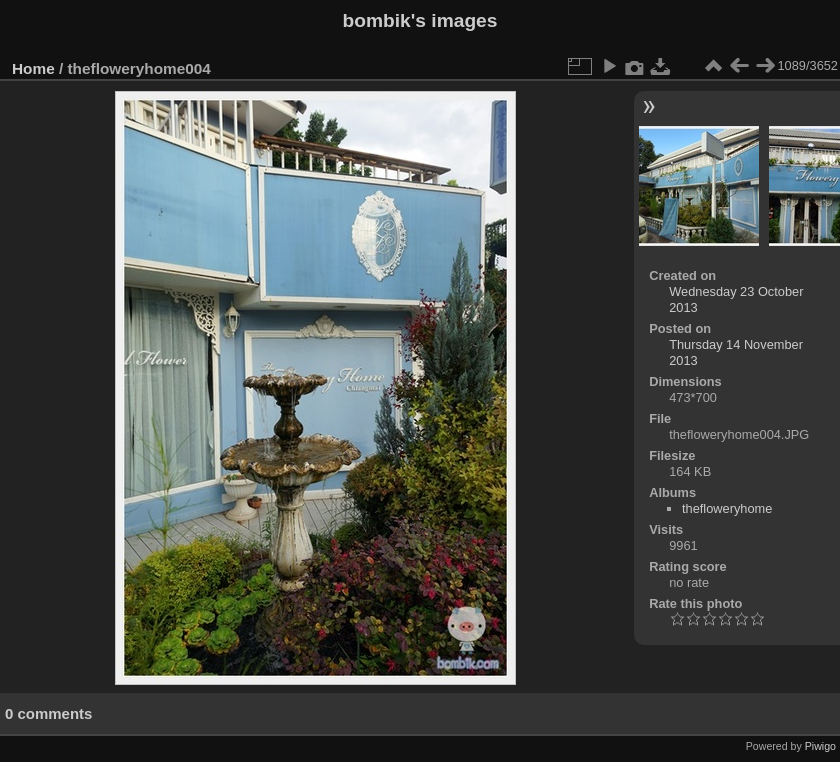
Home (33, 68)
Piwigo (820, 746)
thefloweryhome (727, 508)
